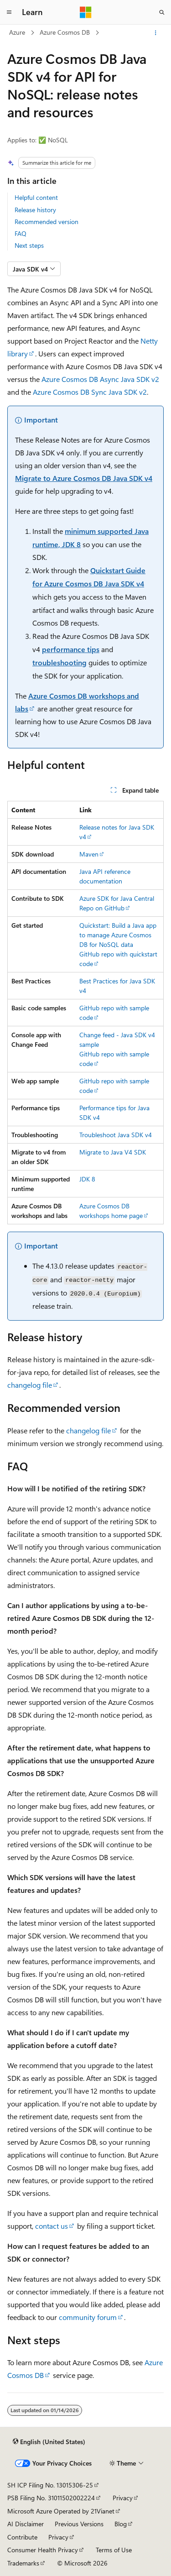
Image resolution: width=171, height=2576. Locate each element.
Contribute (22, 2537)
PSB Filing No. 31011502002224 (51, 2497)
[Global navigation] (9, 12)
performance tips (70, 649)
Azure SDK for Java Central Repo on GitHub (116, 903)
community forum (88, 2317)
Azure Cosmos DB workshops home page (111, 1211)
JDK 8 (87, 1179)
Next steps (29, 245)
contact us (51, 2226)
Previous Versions (79, 2523)
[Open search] (162, 12)
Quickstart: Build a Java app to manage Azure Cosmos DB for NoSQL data (117, 935)
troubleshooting (59, 662)
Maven (88, 854)
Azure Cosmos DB (65, 32)
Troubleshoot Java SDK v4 (115, 1134)
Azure (17, 32)
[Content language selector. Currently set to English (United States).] (49, 2442)
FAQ (20, 233)
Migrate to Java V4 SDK (112, 1152)
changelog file (29, 1385)
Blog (120, 2523)
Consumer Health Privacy (42, 2549)
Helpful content (36, 197)
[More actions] (156, 33)
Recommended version (46, 221)
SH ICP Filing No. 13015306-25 (50, 2485)
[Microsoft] (86, 12)
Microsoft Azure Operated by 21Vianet (60, 2511)
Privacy (123, 2497)
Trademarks (23, 2563)
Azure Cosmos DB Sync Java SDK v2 (90, 392)
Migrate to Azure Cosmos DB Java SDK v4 (83, 478)
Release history (35, 209)
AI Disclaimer (25, 2523)
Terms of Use (114, 2549)
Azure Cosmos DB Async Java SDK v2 (100, 379)
